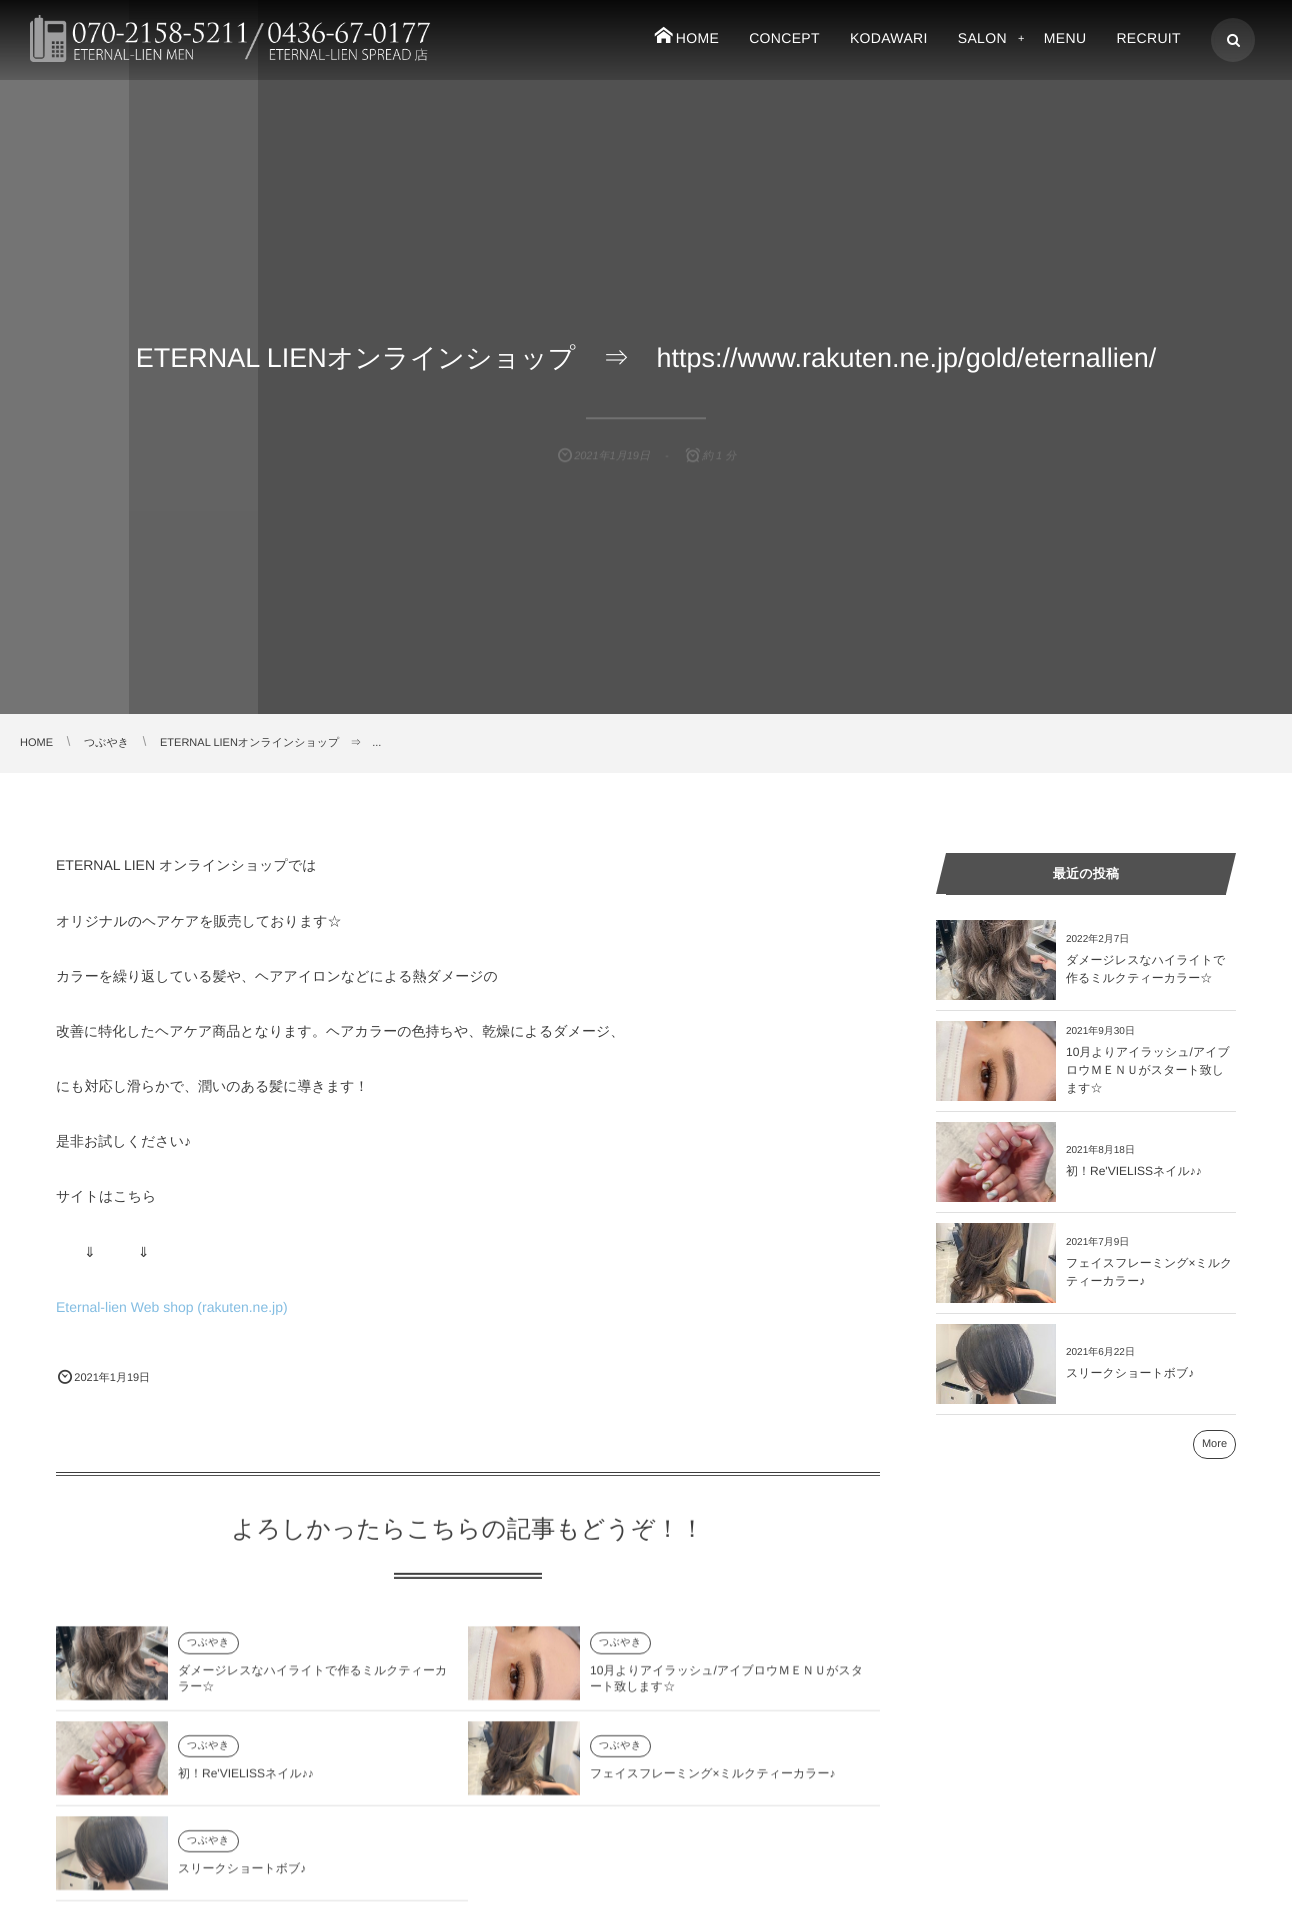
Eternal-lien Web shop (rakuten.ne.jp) (172, 1307)
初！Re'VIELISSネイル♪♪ (246, 1783)
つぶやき (208, 1651)
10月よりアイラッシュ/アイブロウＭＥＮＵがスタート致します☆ (1148, 1070)
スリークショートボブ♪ (242, 1878)
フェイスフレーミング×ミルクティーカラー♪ (713, 1783)
